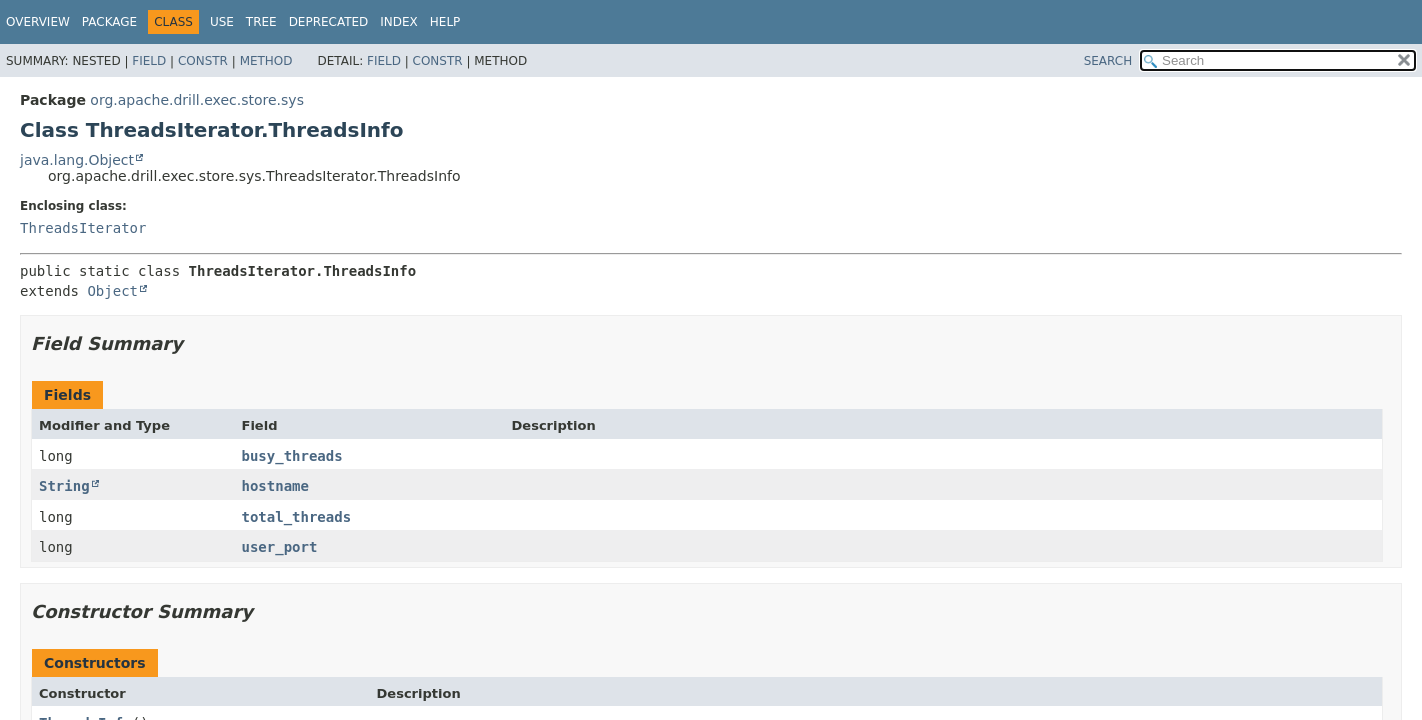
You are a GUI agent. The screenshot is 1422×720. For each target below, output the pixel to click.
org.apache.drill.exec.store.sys (197, 100)
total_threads (297, 517)
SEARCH (1108, 61)
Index (399, 22)
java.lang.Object (77, 160)
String (64, 486)
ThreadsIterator (83, 228)
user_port (280, 547)
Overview (38, 22)
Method (266, 61)
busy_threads (292, 456)
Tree (261, 22)
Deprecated (329, 22)
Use (222, 22)
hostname (275, 486)
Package (109, 22)
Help (445, 22)
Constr (203, 61)
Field (149, 61)
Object (112, 291)
